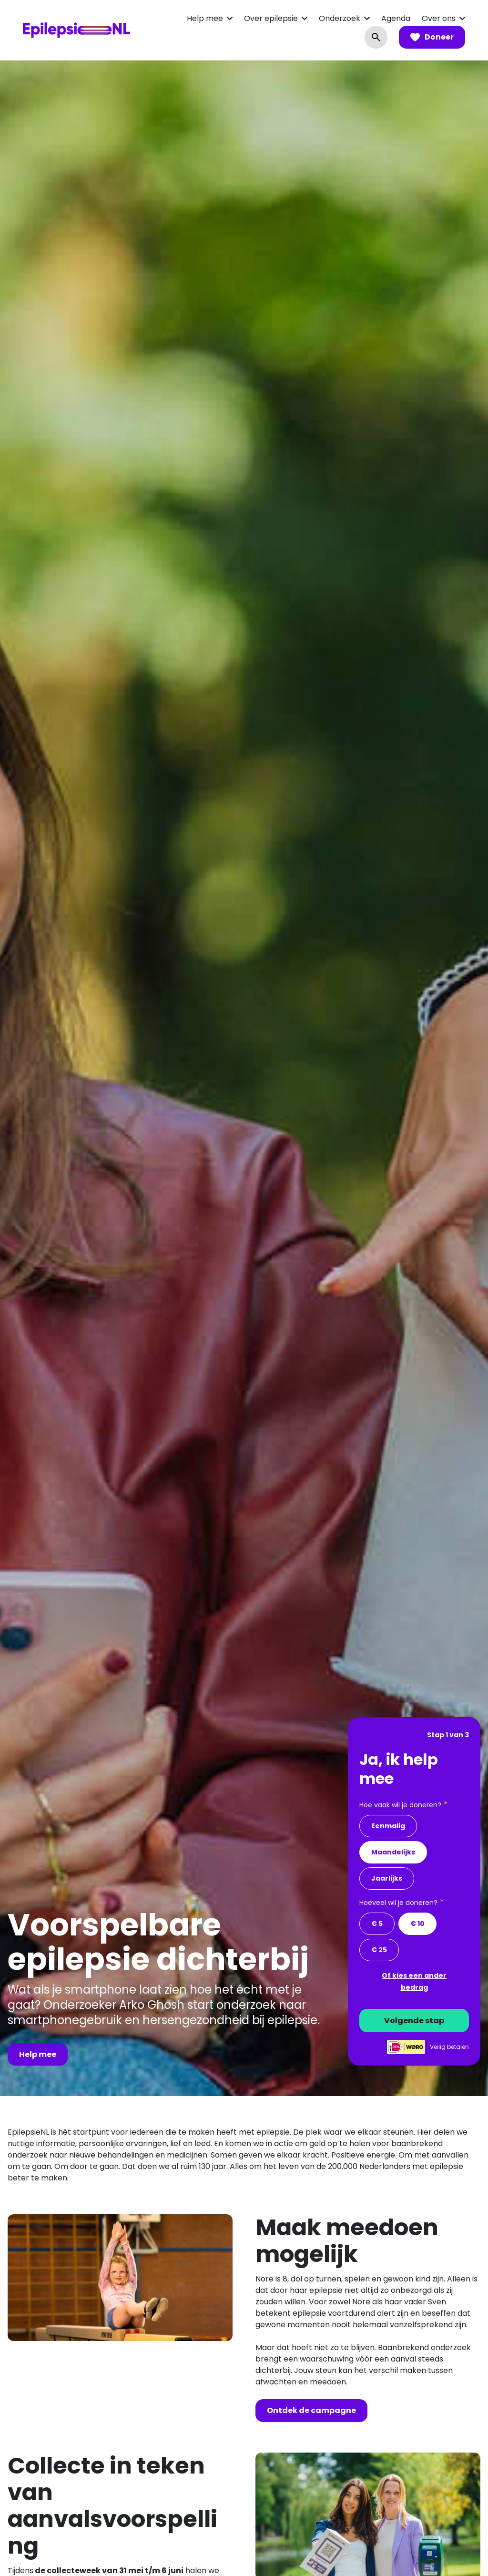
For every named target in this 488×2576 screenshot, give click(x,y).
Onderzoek (339, 18)
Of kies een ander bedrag (414, 1981)
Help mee (205, 18)
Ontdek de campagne (311, 2410)
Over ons (439, 18)
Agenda (395, 18)
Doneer (432, 37)
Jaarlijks (386, 1878)
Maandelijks (393, 1852)
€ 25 (379, 1950)
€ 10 (417, 1923)
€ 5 (377, 1923)
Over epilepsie (271, 18)
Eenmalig (388, 1826)
